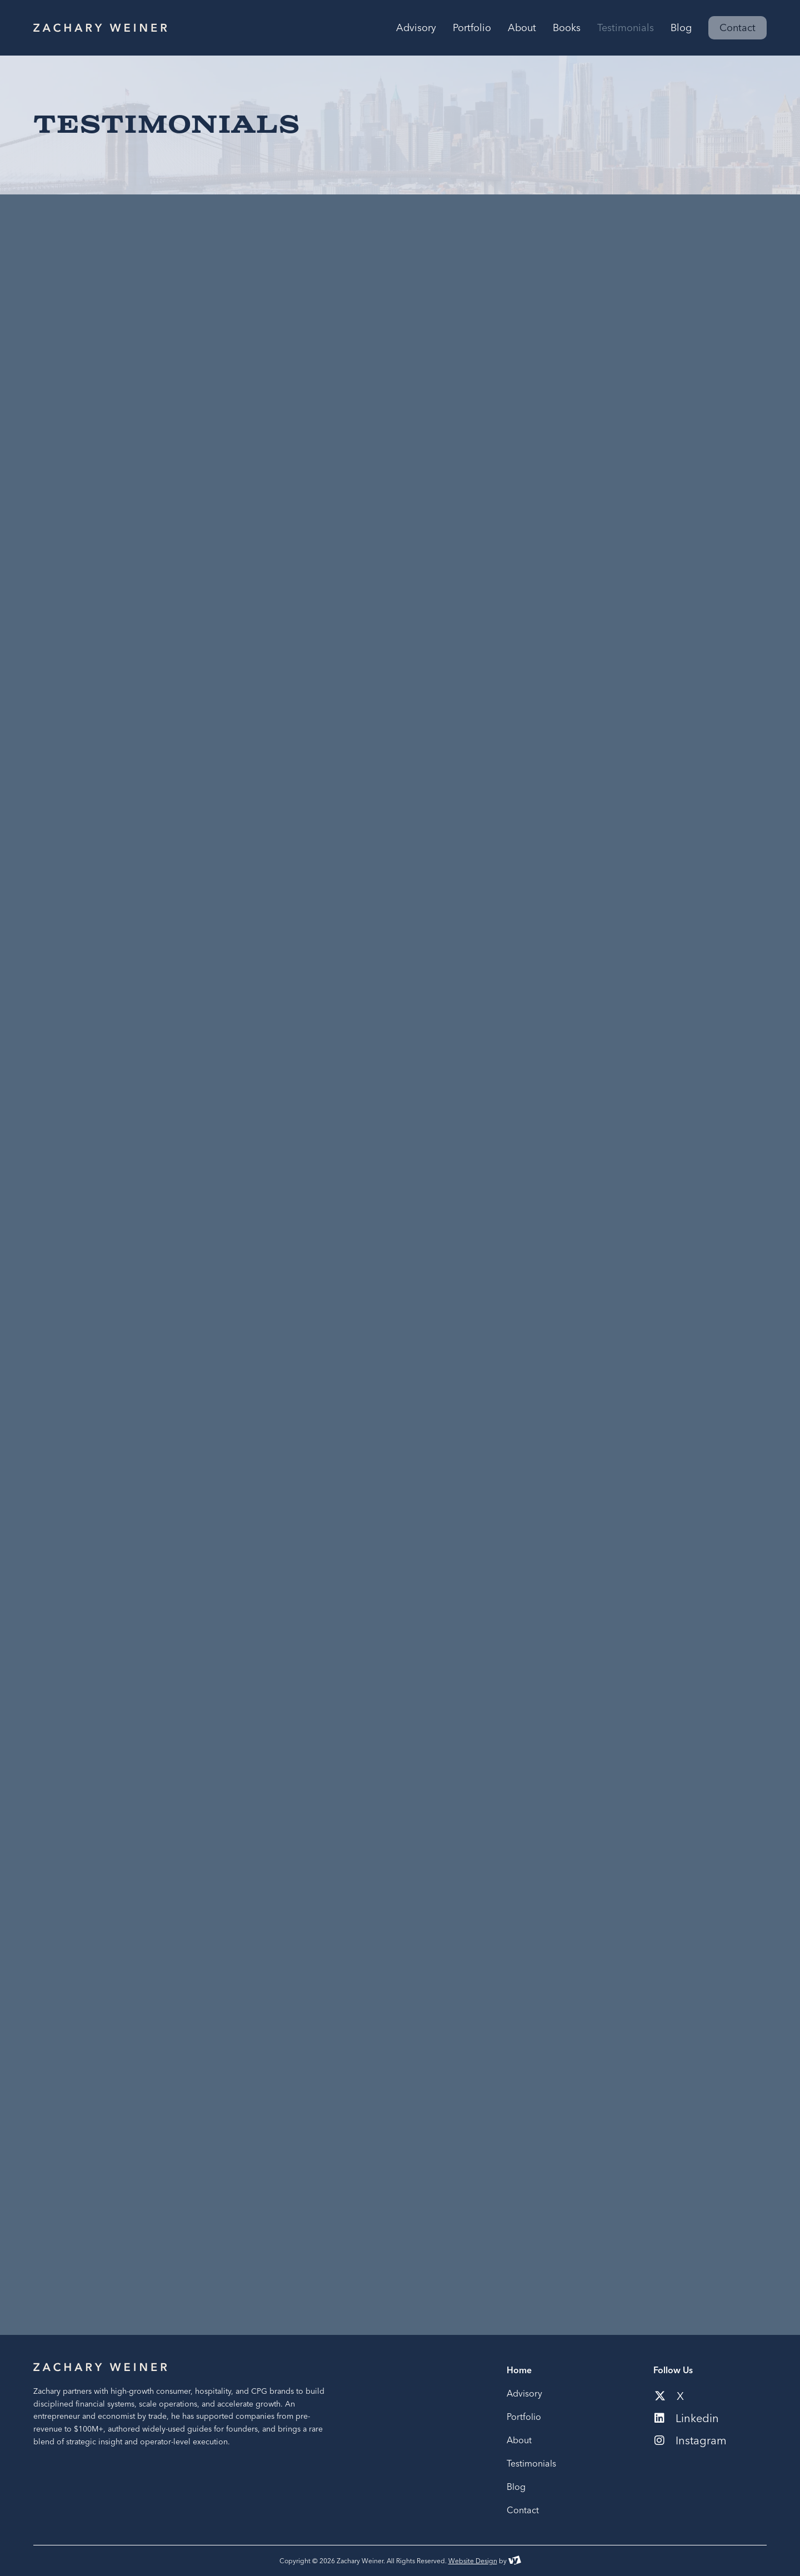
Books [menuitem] (567, 28)
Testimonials (531, 2463)
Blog (516, 2486)
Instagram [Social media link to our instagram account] (690, 2440)
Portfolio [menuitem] (472, 28)
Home (519, 2369)
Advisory (524, 2393)
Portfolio (524, 2416)
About (519, 2439)
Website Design (472, 2561)
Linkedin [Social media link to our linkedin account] (686, 2418)
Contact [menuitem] (737, 27)
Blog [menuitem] (681, 28)
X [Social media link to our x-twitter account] (669, 2396)
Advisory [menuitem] (416, 28)
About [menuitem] (522, 28)
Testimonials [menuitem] (625, 28)
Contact (523, 2509)
